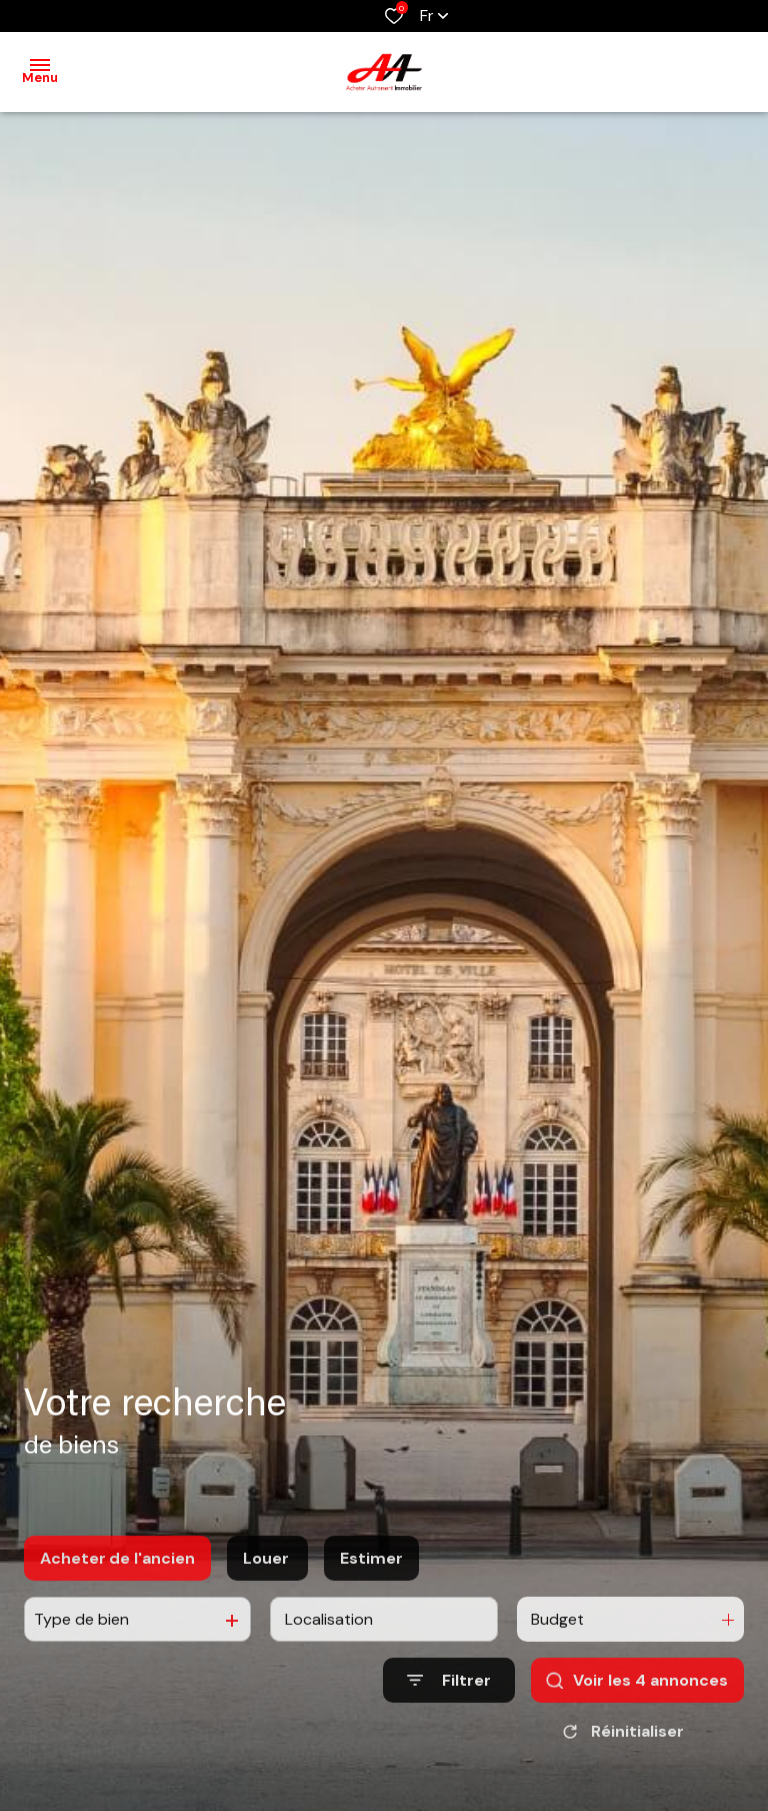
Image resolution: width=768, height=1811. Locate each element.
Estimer (371, 1613)
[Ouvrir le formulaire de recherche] (449, 1735)
